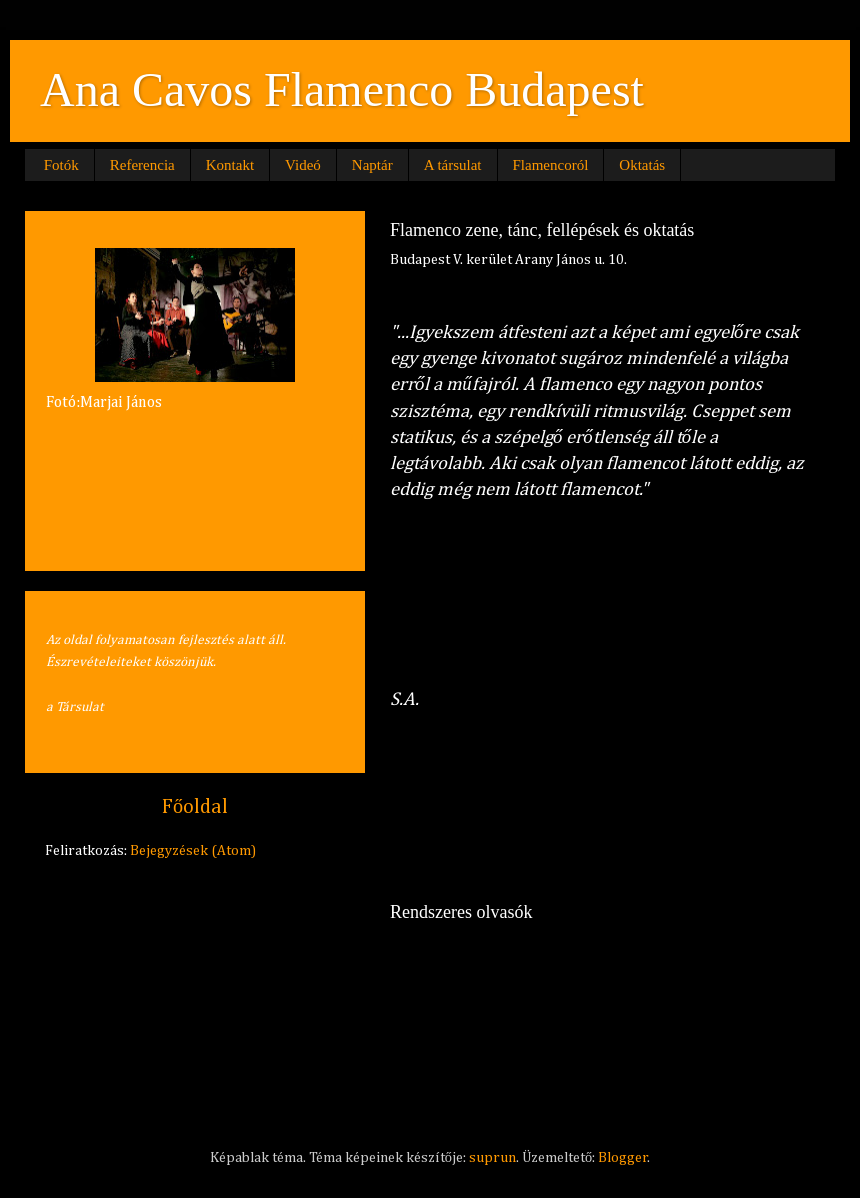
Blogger (623, 1158)
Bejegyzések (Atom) (193, 851)
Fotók (61, 165)
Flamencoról (551, 165)
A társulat (453, 165)
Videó (303, 165)
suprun (492, 1158)
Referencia (142, 165)
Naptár (372, 165)
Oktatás (642, 165)
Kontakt (230, 165)
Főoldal (195, 807)
